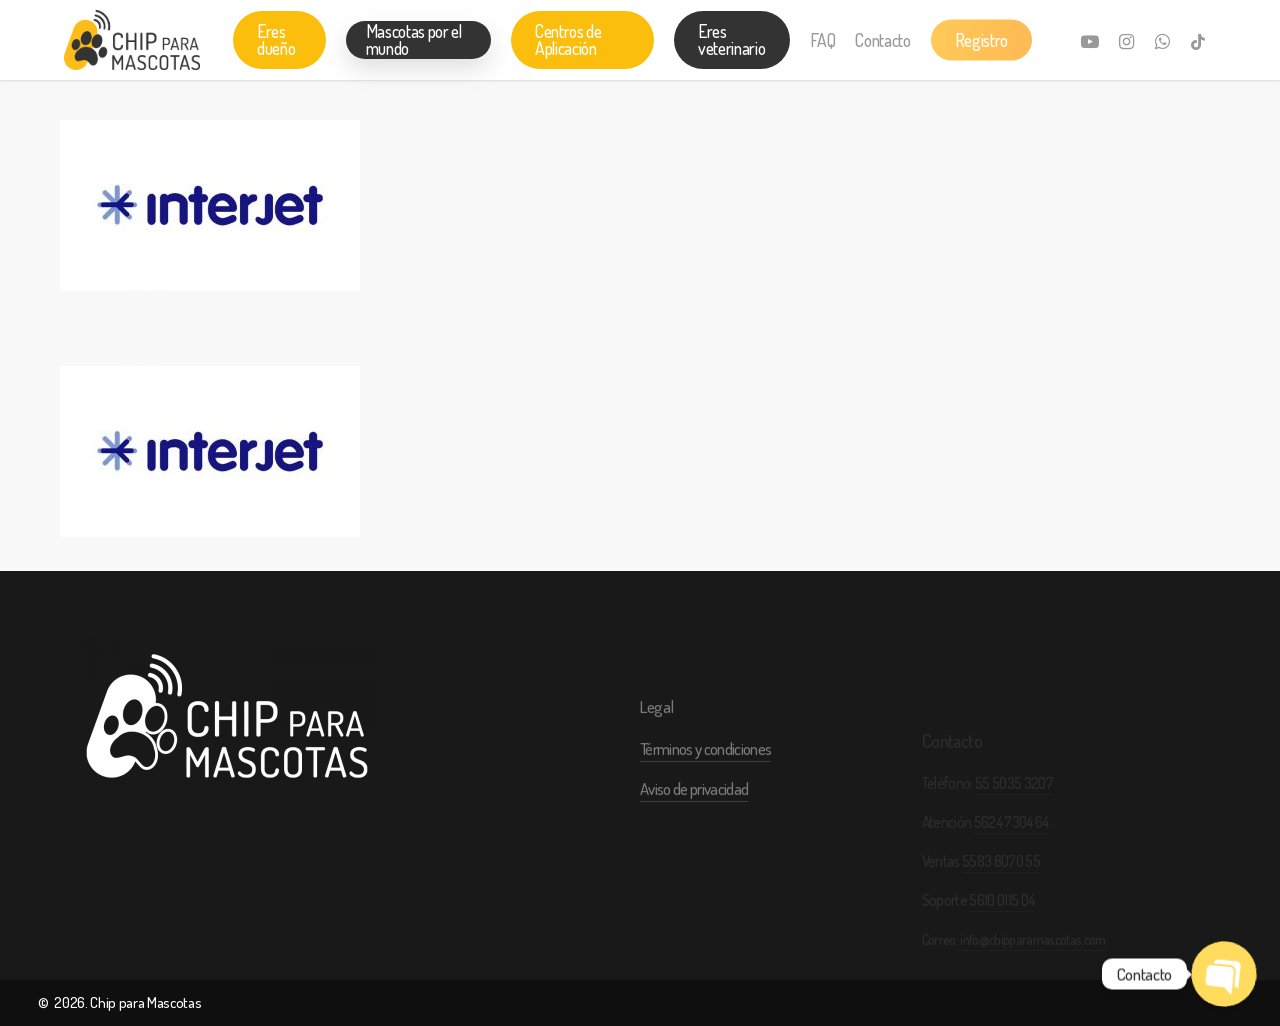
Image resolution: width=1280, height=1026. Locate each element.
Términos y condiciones (705, 786)
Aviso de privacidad (694, 826)
